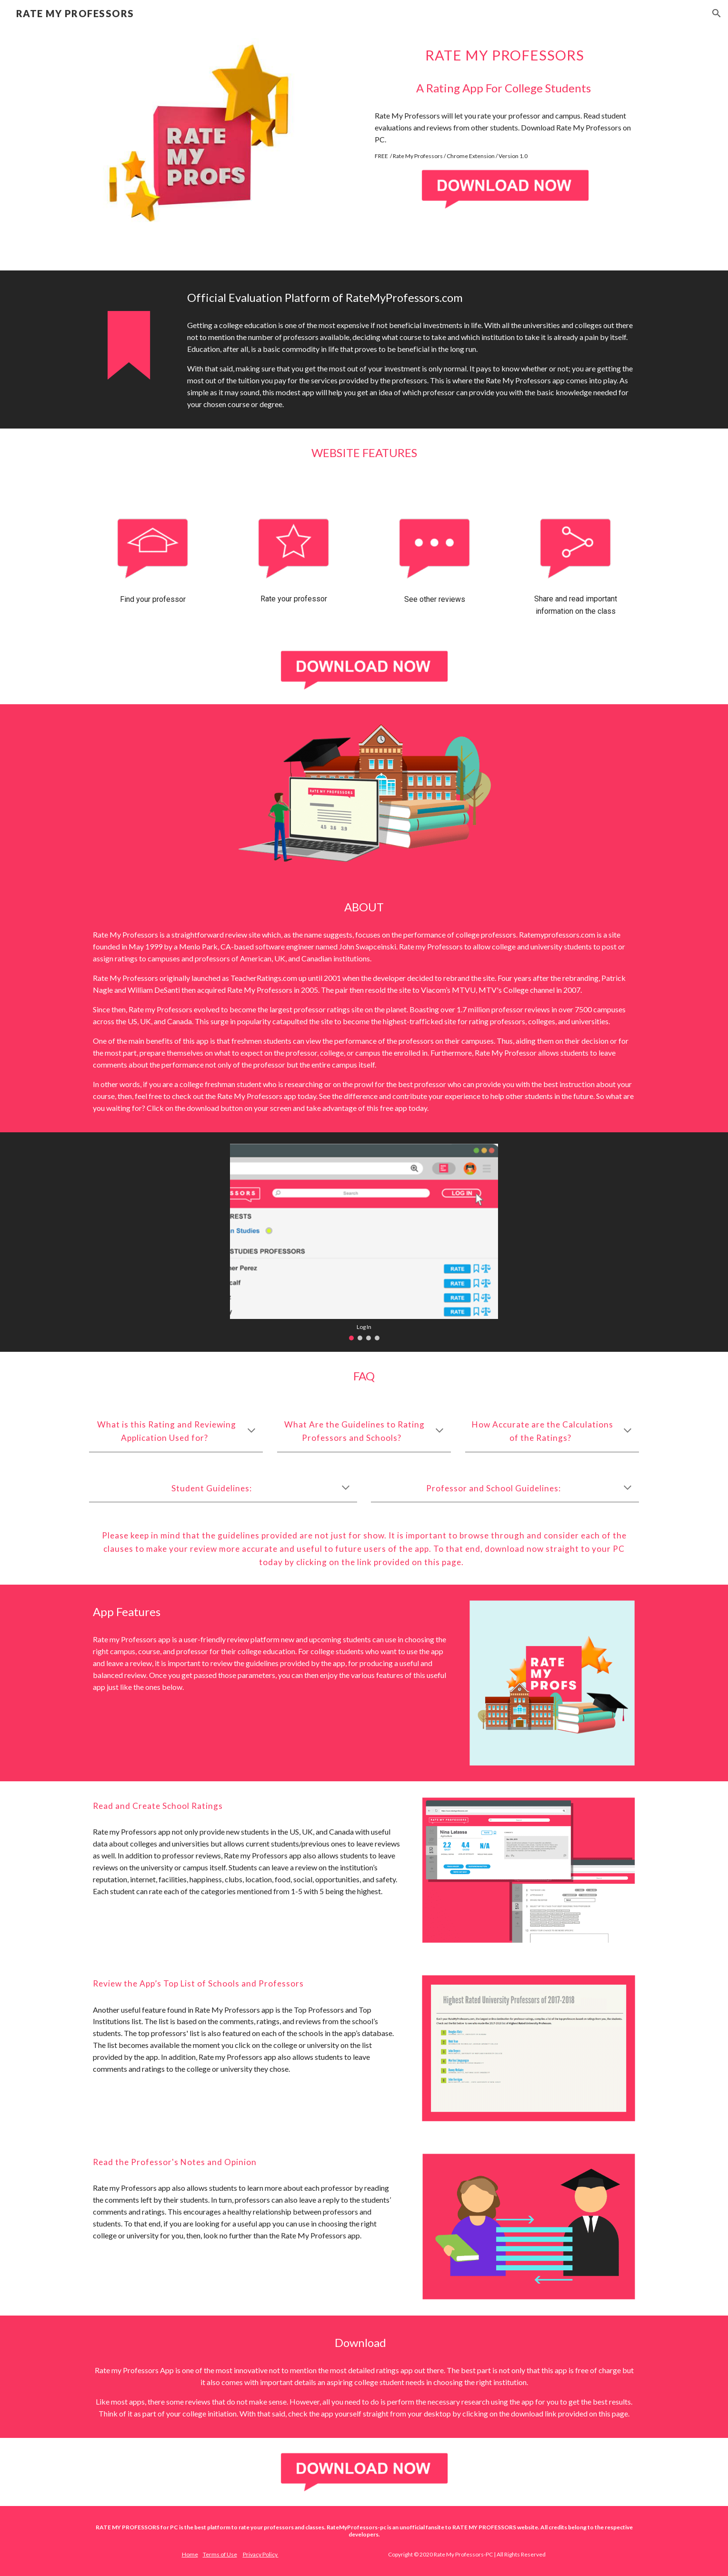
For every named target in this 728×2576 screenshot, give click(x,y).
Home (190, 2554)
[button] (716, 13)
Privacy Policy (261, 2554)
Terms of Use (220, 2554)
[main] (504, 55)
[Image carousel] (364, 1242)
